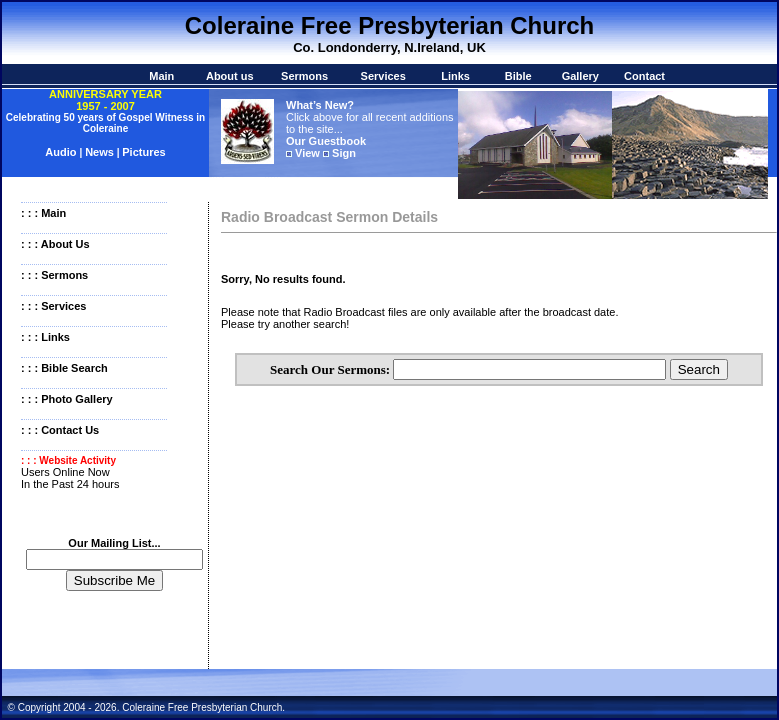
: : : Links (45, 337)
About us (230, 76)
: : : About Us (55, 244)
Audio (62, 152)
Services (383, 76)
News (99, 152)
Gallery (580, 76)
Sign (344, 153)
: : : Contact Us (60, 430)
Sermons (304, 76)
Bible (518, 76)
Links (455, 76)
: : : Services (53, 306)
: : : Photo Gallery (67, 399)
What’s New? (320, 105)
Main (161, 76)
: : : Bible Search (64, 368)
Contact (644, 76)
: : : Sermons (54, 275)
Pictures (143, 152)
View (307, 153)
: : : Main (43, 213)
